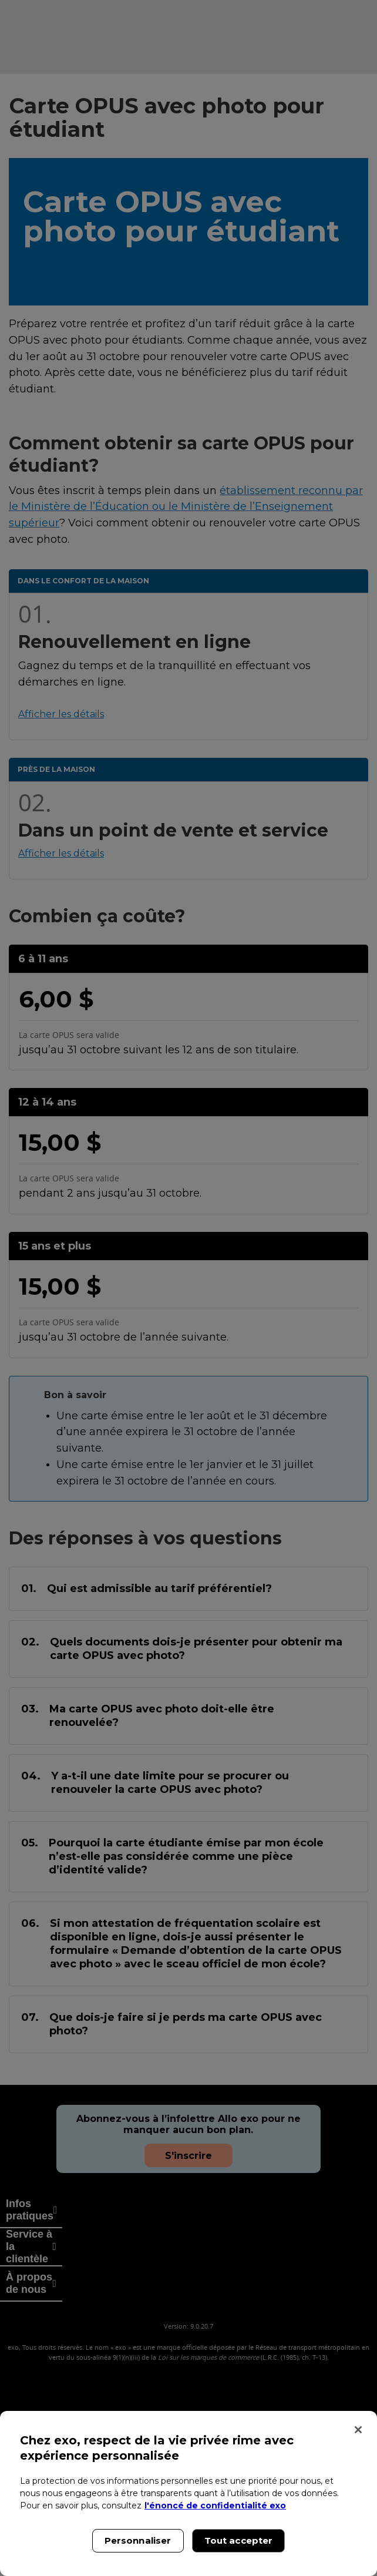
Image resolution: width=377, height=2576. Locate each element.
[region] (188, 2493)
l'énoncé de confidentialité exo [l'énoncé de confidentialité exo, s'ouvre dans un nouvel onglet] (215, 2505)
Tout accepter (238, 2540)
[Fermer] (358, 2430)
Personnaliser (138, 2540)
